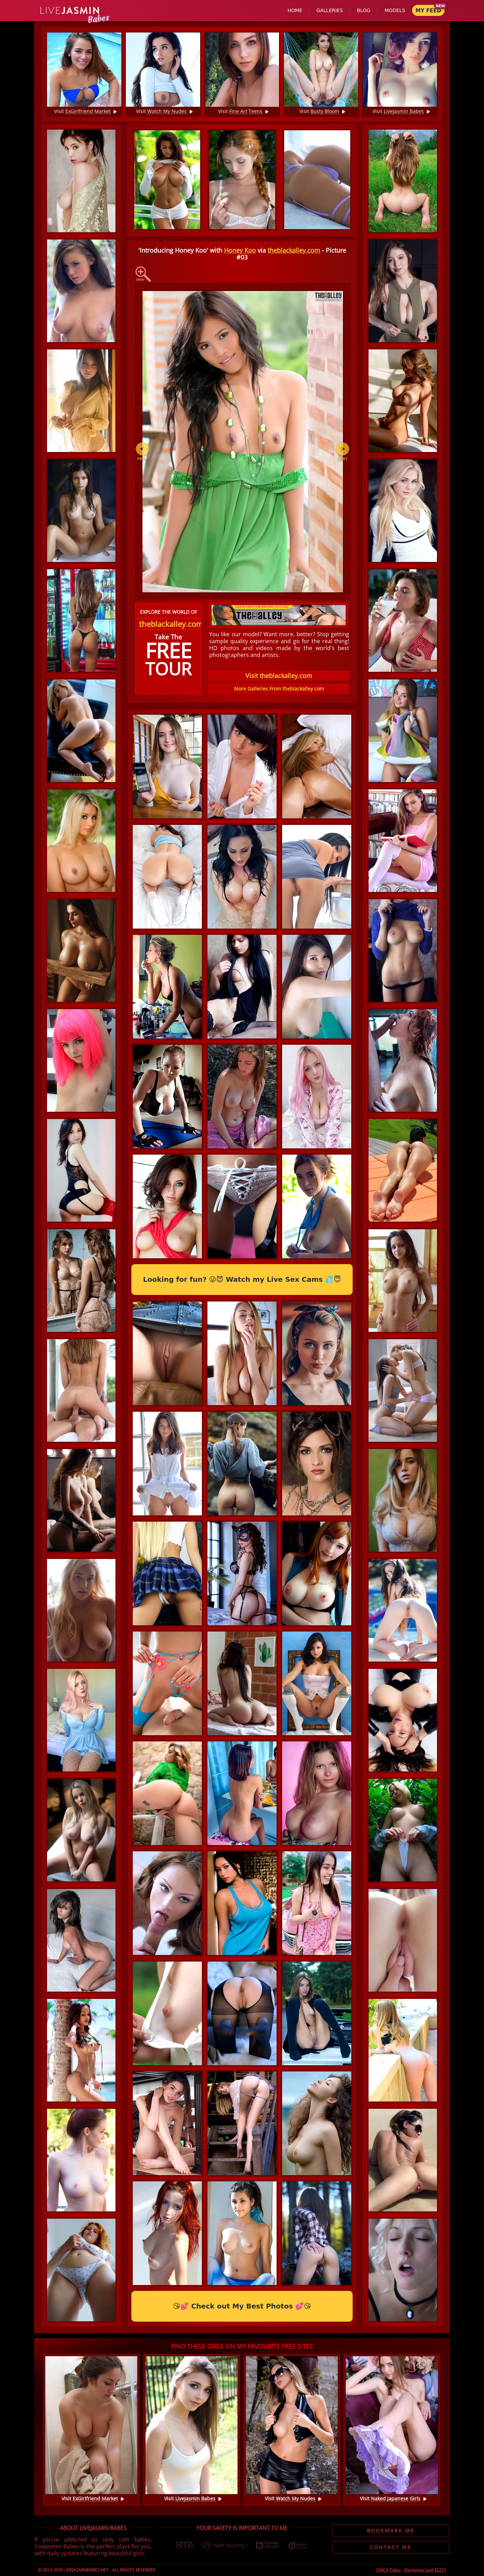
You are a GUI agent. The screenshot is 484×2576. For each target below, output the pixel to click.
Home (295, 10)
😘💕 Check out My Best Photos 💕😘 (242, 2306)
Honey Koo (240, 250)
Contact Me (390, 2547)
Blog (364, 10)
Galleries (329, 10)
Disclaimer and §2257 (425, 2570)
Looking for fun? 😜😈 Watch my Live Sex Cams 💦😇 (242, 1279)
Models (394, 10)
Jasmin (70, 11)
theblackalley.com (294, 250)
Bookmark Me (391, 2530)
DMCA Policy (388, 2570)
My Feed (428, 11)
